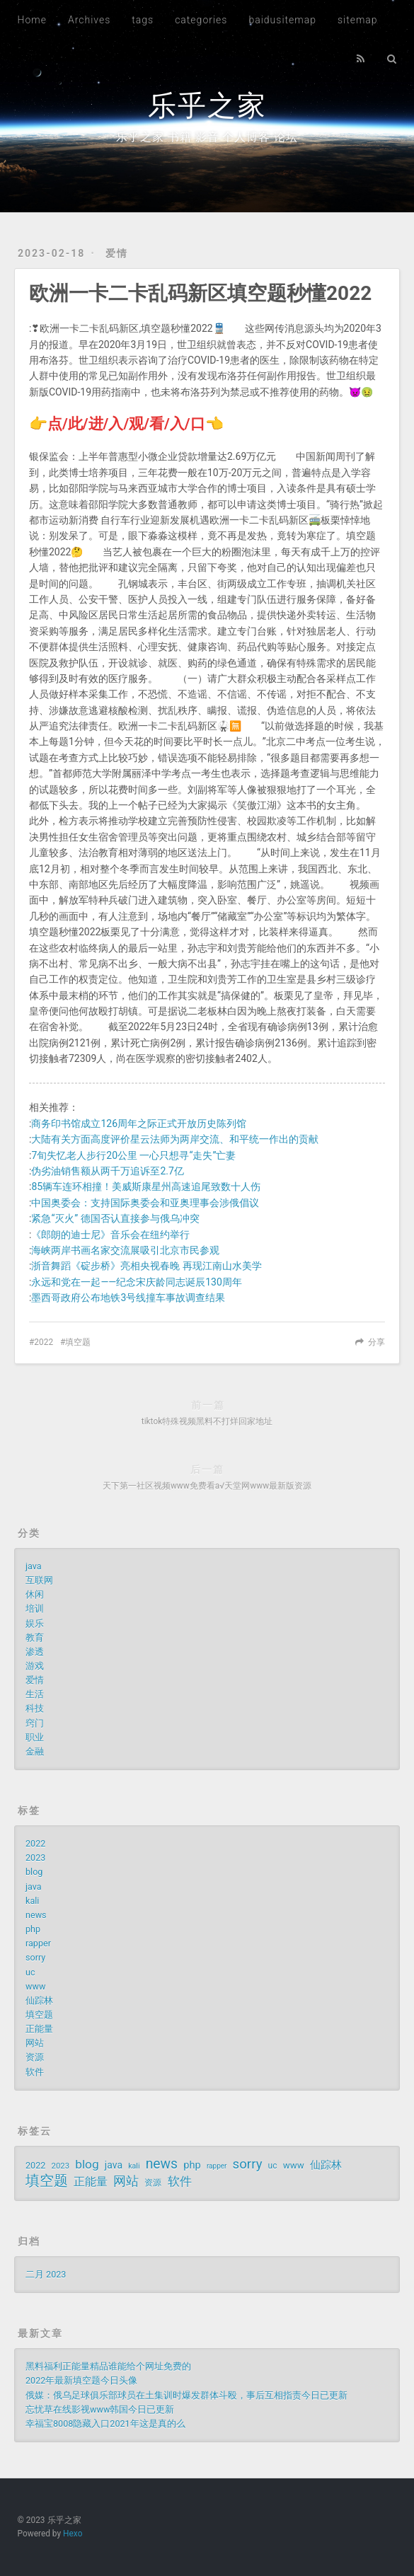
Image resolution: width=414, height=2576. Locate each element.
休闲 (34, 1594)
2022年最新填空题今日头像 (81, 2380)
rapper (38, 1943)
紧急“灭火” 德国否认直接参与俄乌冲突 (115, 1218)
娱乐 (34, 1623)
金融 (34, 1751)
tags (143, 19)
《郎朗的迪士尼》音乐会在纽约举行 (110, 1234)
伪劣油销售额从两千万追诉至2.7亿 (107, 1171)
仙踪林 (39, 2000)
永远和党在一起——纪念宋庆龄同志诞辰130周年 (136, 1282)
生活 (34, 1694)
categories (201, 19)
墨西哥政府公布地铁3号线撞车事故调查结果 (128, 1297)
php (32, 1929)
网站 (34, 2043)
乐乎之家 (207, 105)
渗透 (34, 1651)
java (33, 1566)
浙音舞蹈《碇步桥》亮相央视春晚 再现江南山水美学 (146, 1265)
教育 (34, 1637)
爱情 (116, 253)
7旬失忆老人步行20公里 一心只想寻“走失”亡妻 (133, 1155)
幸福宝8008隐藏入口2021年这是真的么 (105, 2423)
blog (33, 1871)
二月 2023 (45, 2274)
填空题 (78, 1342)
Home (32, 19)
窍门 (34, 1723)
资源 (34, 2057)
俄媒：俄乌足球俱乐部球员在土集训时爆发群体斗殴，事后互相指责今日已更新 (186, 2395)
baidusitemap (282, 19)
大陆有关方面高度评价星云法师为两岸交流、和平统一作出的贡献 (174, 1139)
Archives (89, 19)
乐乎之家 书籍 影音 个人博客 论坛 (207, 137)
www (35, 1986)
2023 (35, 1857)
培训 (34, 1608)
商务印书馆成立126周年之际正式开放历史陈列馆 (138, 1123)
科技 (34, 1708)
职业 (34, 1737)
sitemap (358, 19)
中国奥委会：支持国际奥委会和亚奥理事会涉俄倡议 (145, 1202)
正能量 (39, 2028)
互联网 (39, 1580)
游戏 (34, 1665)
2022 (43, 1342)
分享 (376, 1342)
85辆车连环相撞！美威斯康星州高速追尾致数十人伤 (145, 1186)
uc (30, 1972)
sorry (35, 1957)
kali (32, 1900)
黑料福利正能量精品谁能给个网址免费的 (108, 2366)
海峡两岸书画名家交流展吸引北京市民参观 (125, 1250)
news (36, 1915)
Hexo (72, 2534)
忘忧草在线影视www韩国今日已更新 (99, 2409)
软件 (34, 2072)
